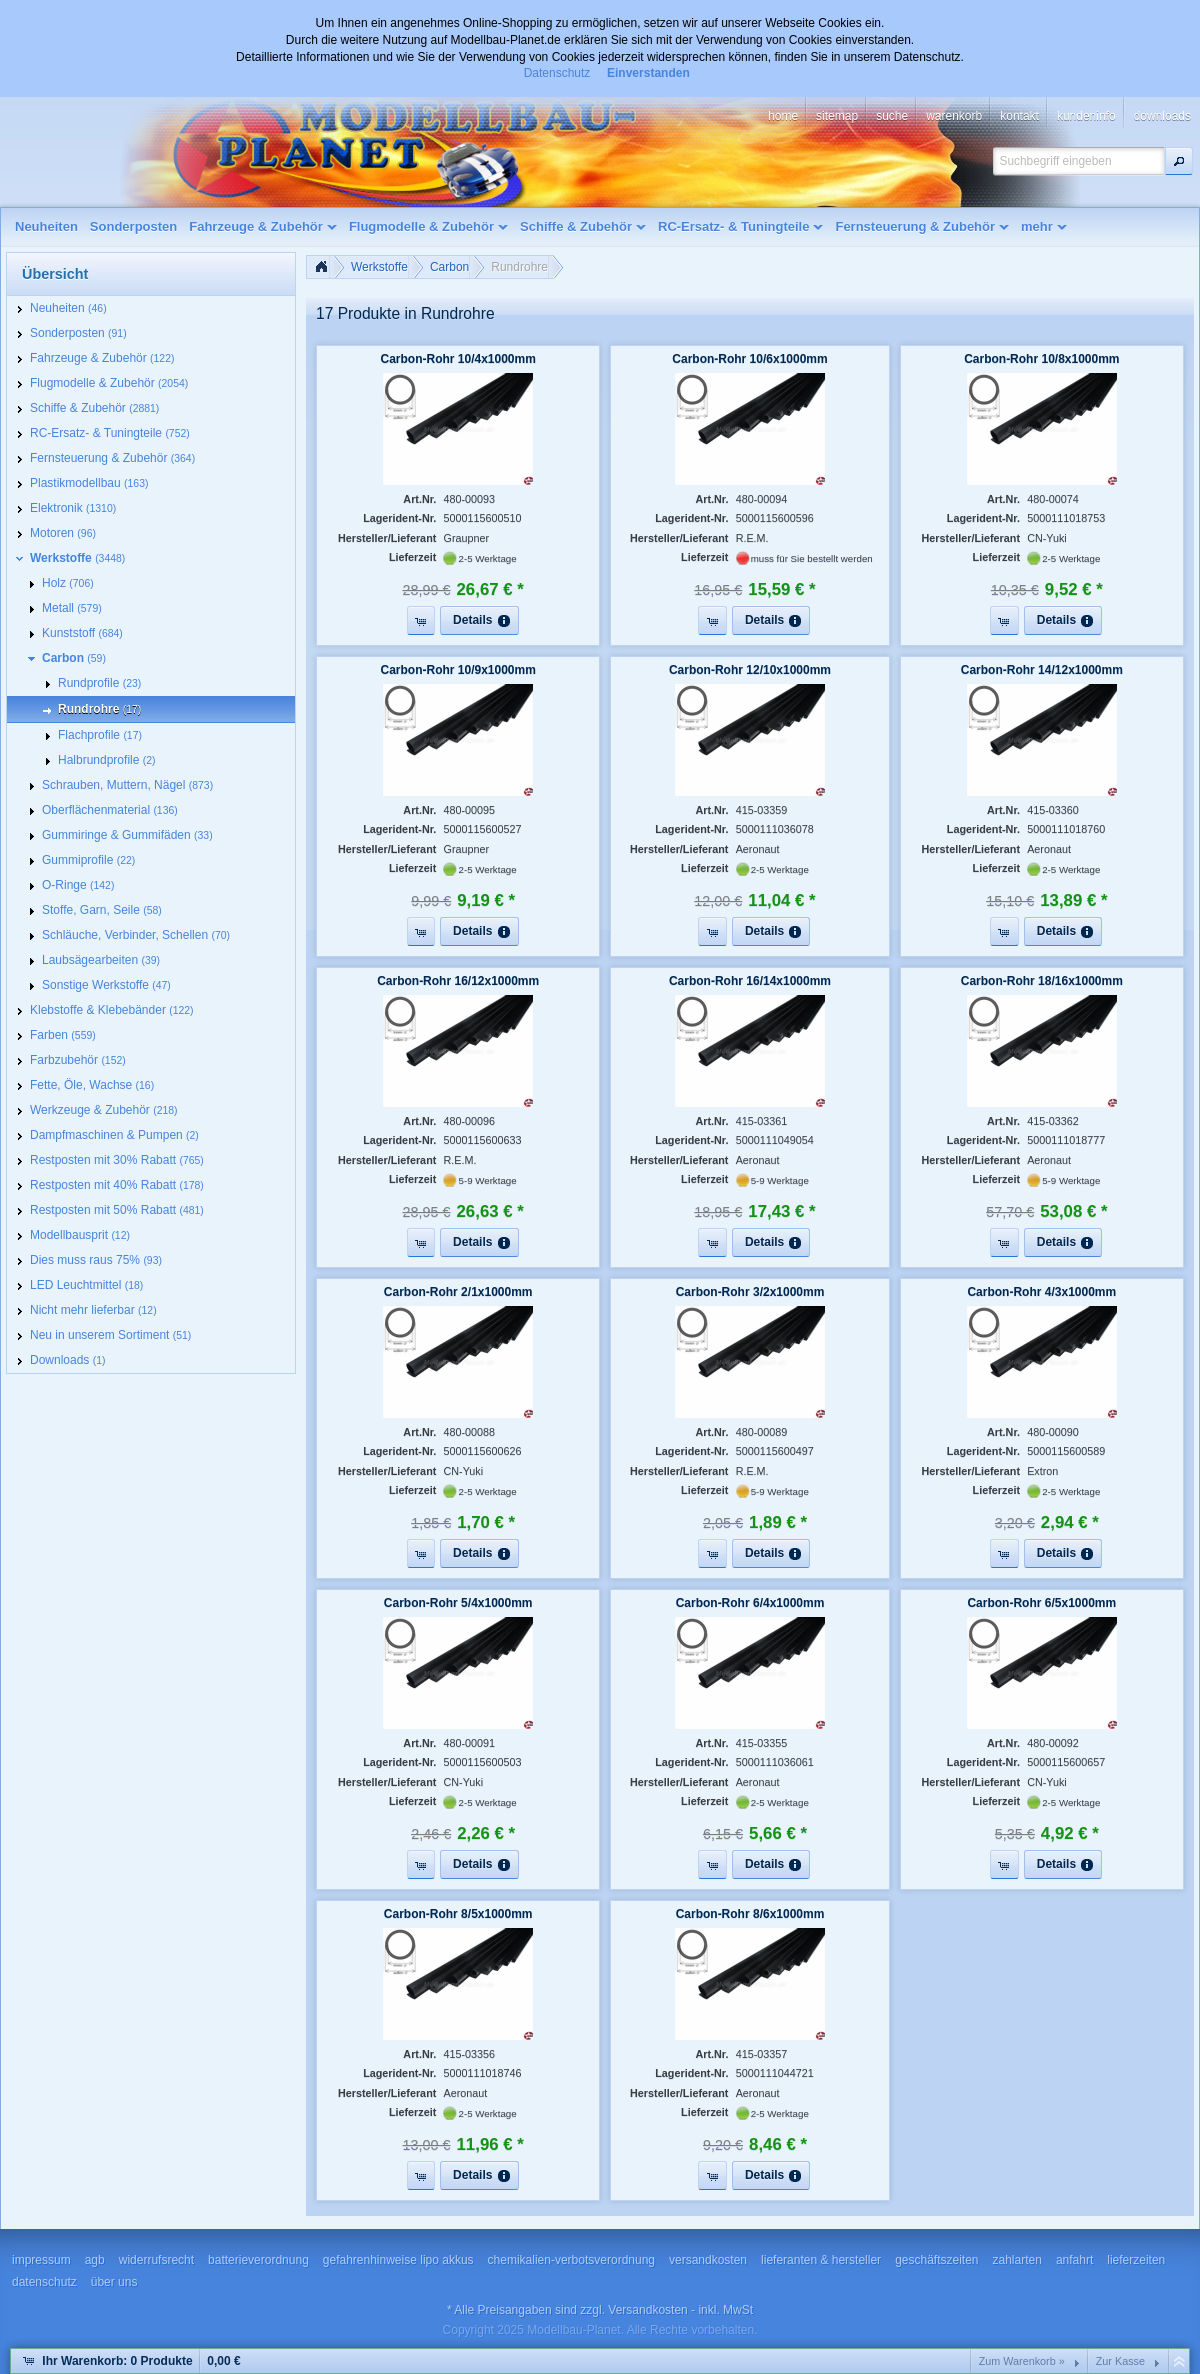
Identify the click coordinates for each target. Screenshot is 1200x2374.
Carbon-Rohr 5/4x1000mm (458, 1603)
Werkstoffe (379, 267)
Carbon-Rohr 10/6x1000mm (749, 359)
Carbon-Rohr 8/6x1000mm (750, 1914)
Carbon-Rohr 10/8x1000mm (1041, 359)
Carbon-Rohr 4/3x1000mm (1041, 1292)
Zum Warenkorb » (1022, 2361)
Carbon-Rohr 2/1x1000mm (458, 1292)
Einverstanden (648, 73)
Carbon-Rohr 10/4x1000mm (457, 359)
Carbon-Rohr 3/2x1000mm (750, 1292)
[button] (1179, 161)
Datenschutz (557, 73)
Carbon (449, 267)
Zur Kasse (1120, 2361)
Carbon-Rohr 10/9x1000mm (457, 670)
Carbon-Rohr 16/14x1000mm (750, 981)
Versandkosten (647, 2310)
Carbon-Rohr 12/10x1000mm (750, 670)
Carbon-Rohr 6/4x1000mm (750, 1603)
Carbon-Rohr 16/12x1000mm (458, 981)
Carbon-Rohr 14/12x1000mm (1042, 670)
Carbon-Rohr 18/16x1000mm (1042, 981)
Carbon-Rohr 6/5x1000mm (1041, 1603)
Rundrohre (519, 267)
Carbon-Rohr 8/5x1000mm (458, 1914)
